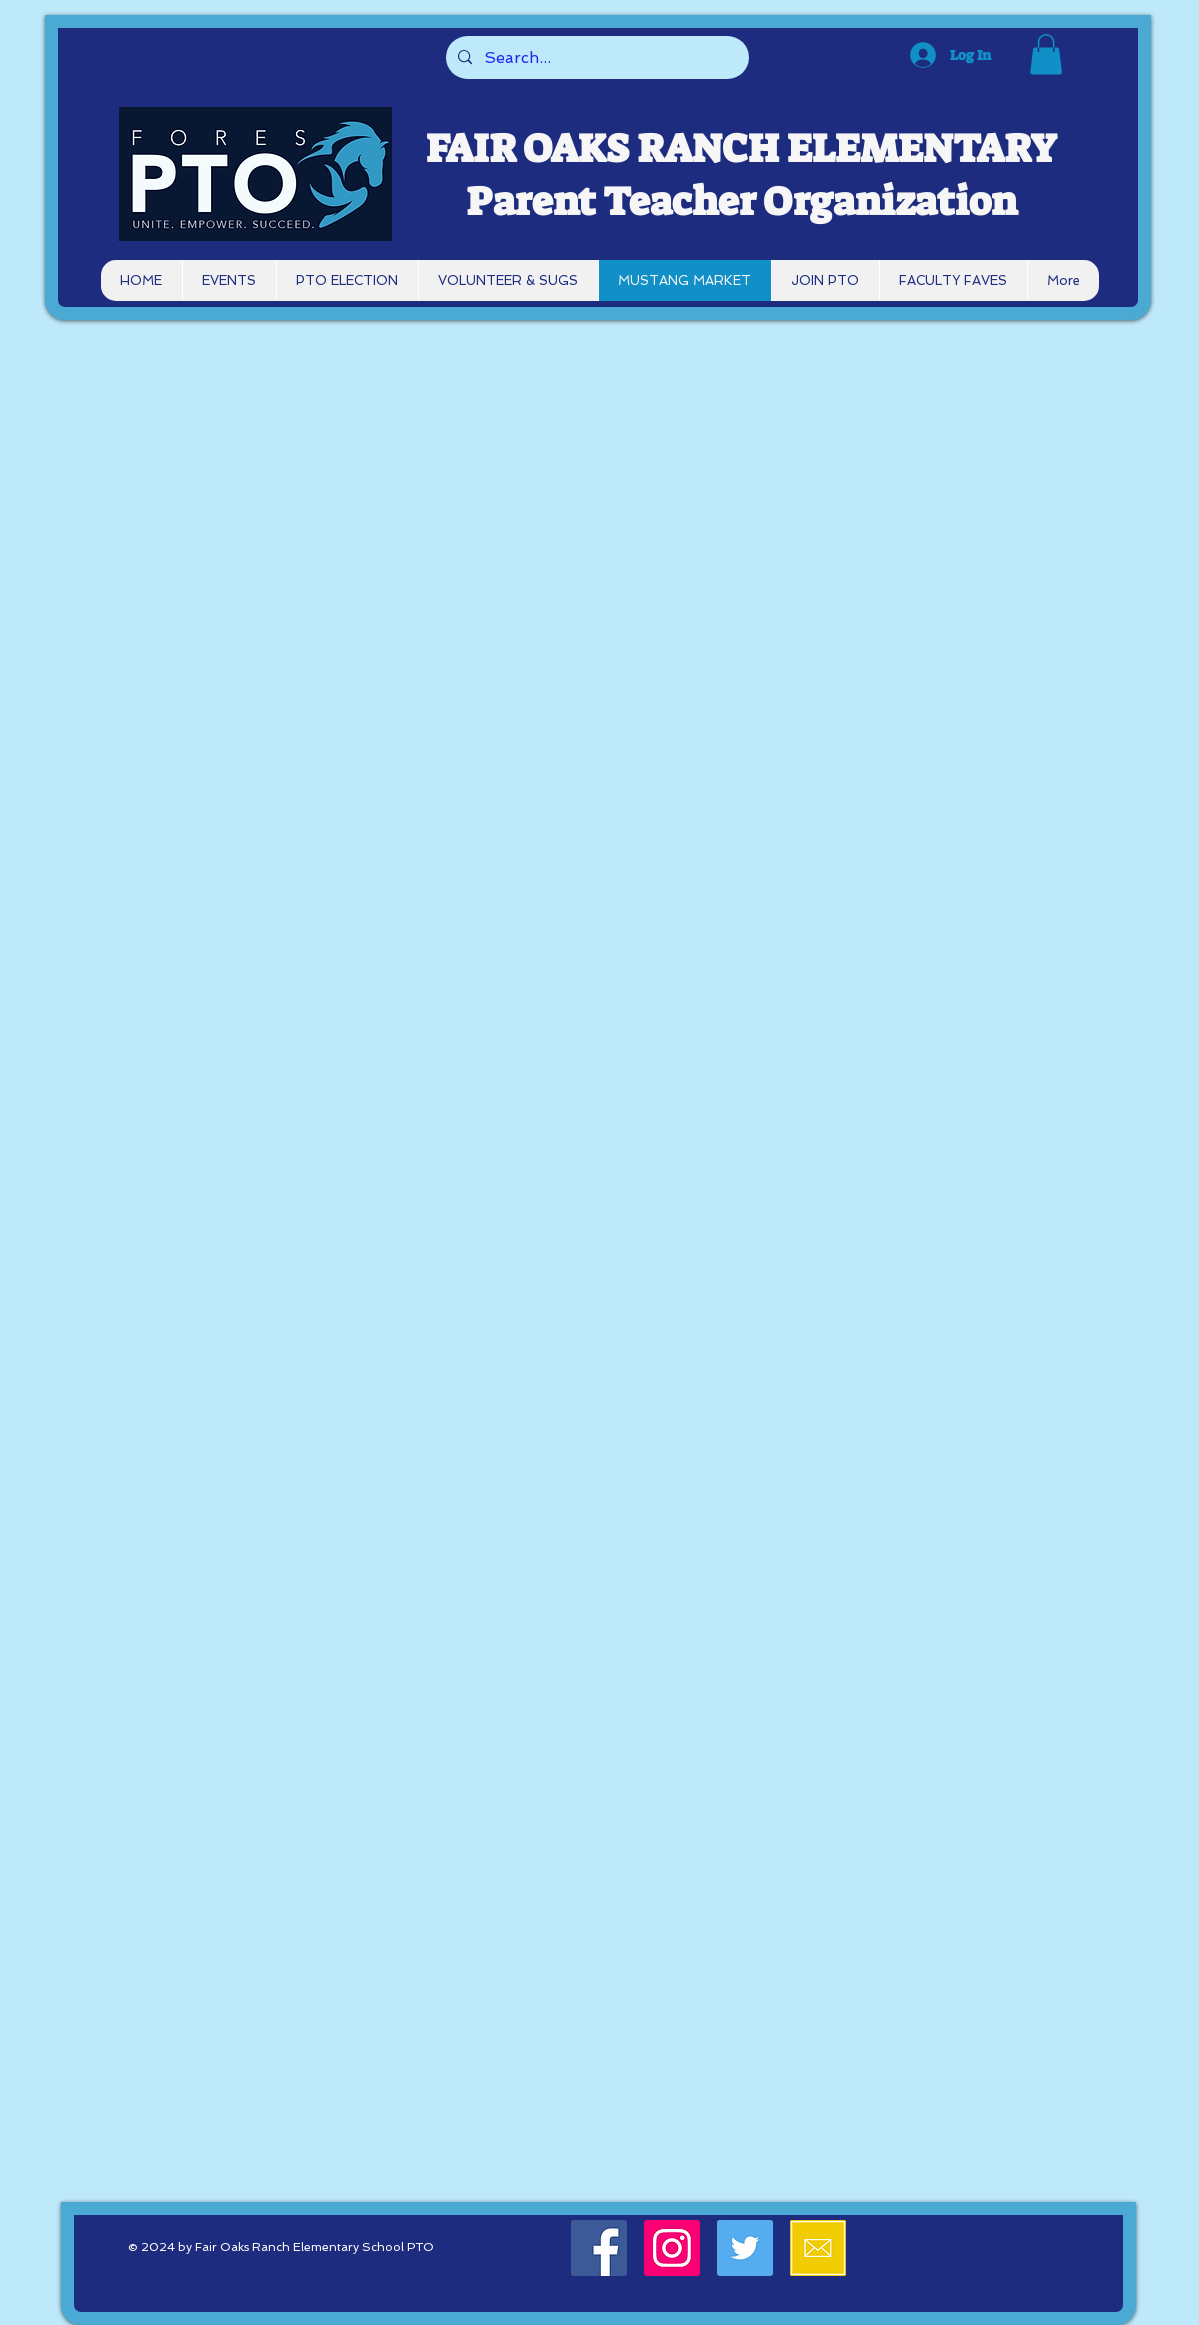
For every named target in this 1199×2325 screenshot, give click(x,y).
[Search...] (595, 57)
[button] (1046, 54)
